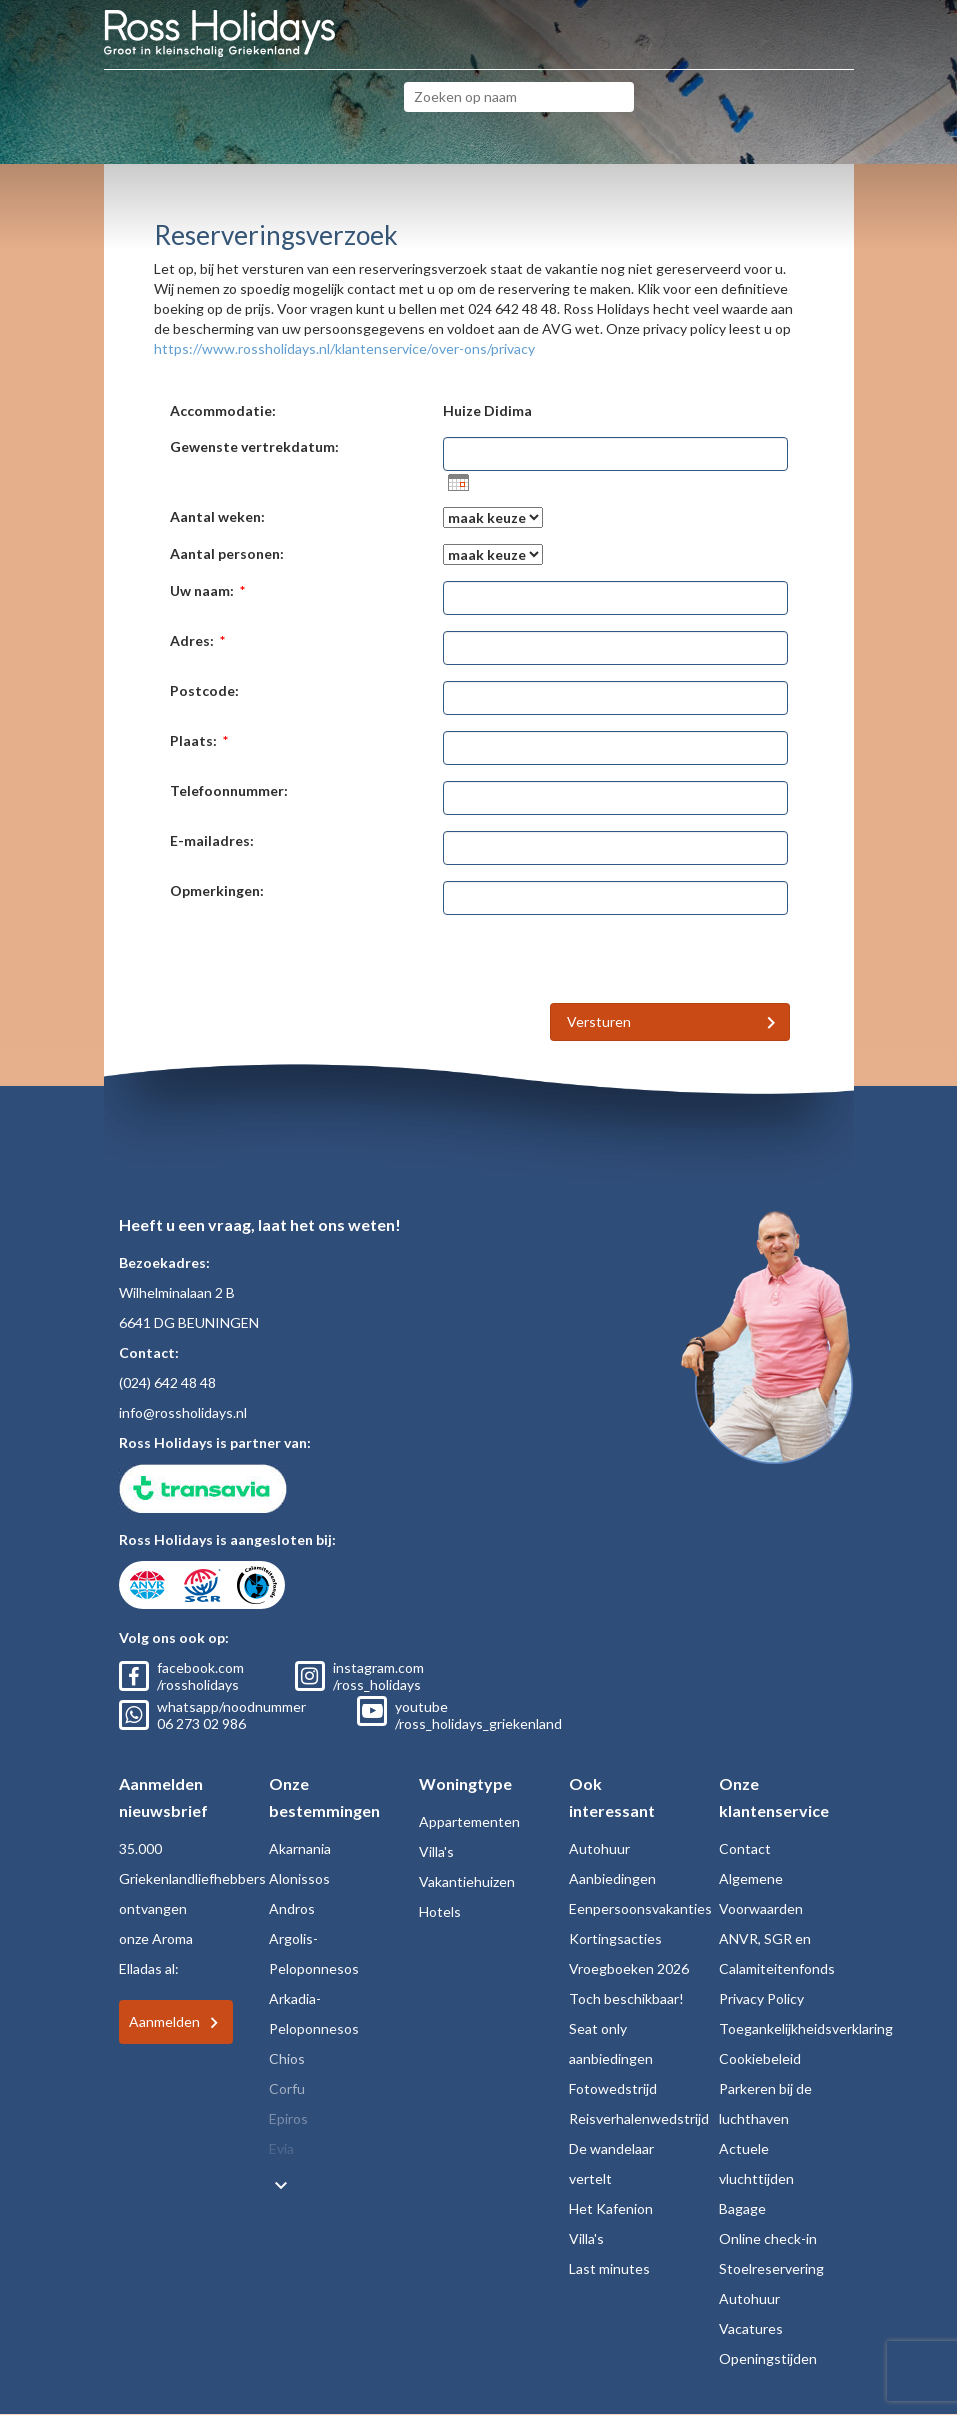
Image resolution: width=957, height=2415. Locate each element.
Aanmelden (164, 2021)
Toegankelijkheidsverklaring (806, 2028)
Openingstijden (768, 2358)
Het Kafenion (611, 2208)
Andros (292, 1908)
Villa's (436, 1851)
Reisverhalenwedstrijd (639, 2118)
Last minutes (609, 2268)
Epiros (288, 2118)
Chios (287, 2058)
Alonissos (299, 1878)
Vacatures (751, 2328)
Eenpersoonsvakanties (640, 1908)
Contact (745, 1848)
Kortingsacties (615, 1938)
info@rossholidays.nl (183, 1412)
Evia (281, 2148)
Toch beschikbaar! (626, 1998)
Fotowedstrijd (613, 2088)
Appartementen (469, 1821)
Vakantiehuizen (467, 1881)
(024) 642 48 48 (167, 1382)
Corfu (287, 2088)
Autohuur (599, 1848)
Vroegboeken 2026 (629, 1968)
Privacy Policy (761, 1998)
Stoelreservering (771, 2268)
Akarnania (300, 1848)
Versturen (599, 1021)
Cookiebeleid (760, 2058)
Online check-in (768, 2238)
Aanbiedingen (612, 1878)
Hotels (440, 1911)
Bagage (742, 2208)
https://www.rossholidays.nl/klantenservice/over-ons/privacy (344, 348)
